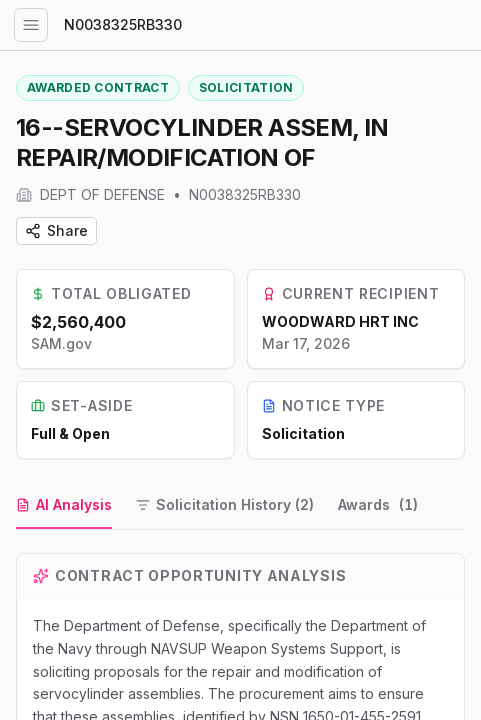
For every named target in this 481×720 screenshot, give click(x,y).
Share (56, 230)
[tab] (64, 506)
